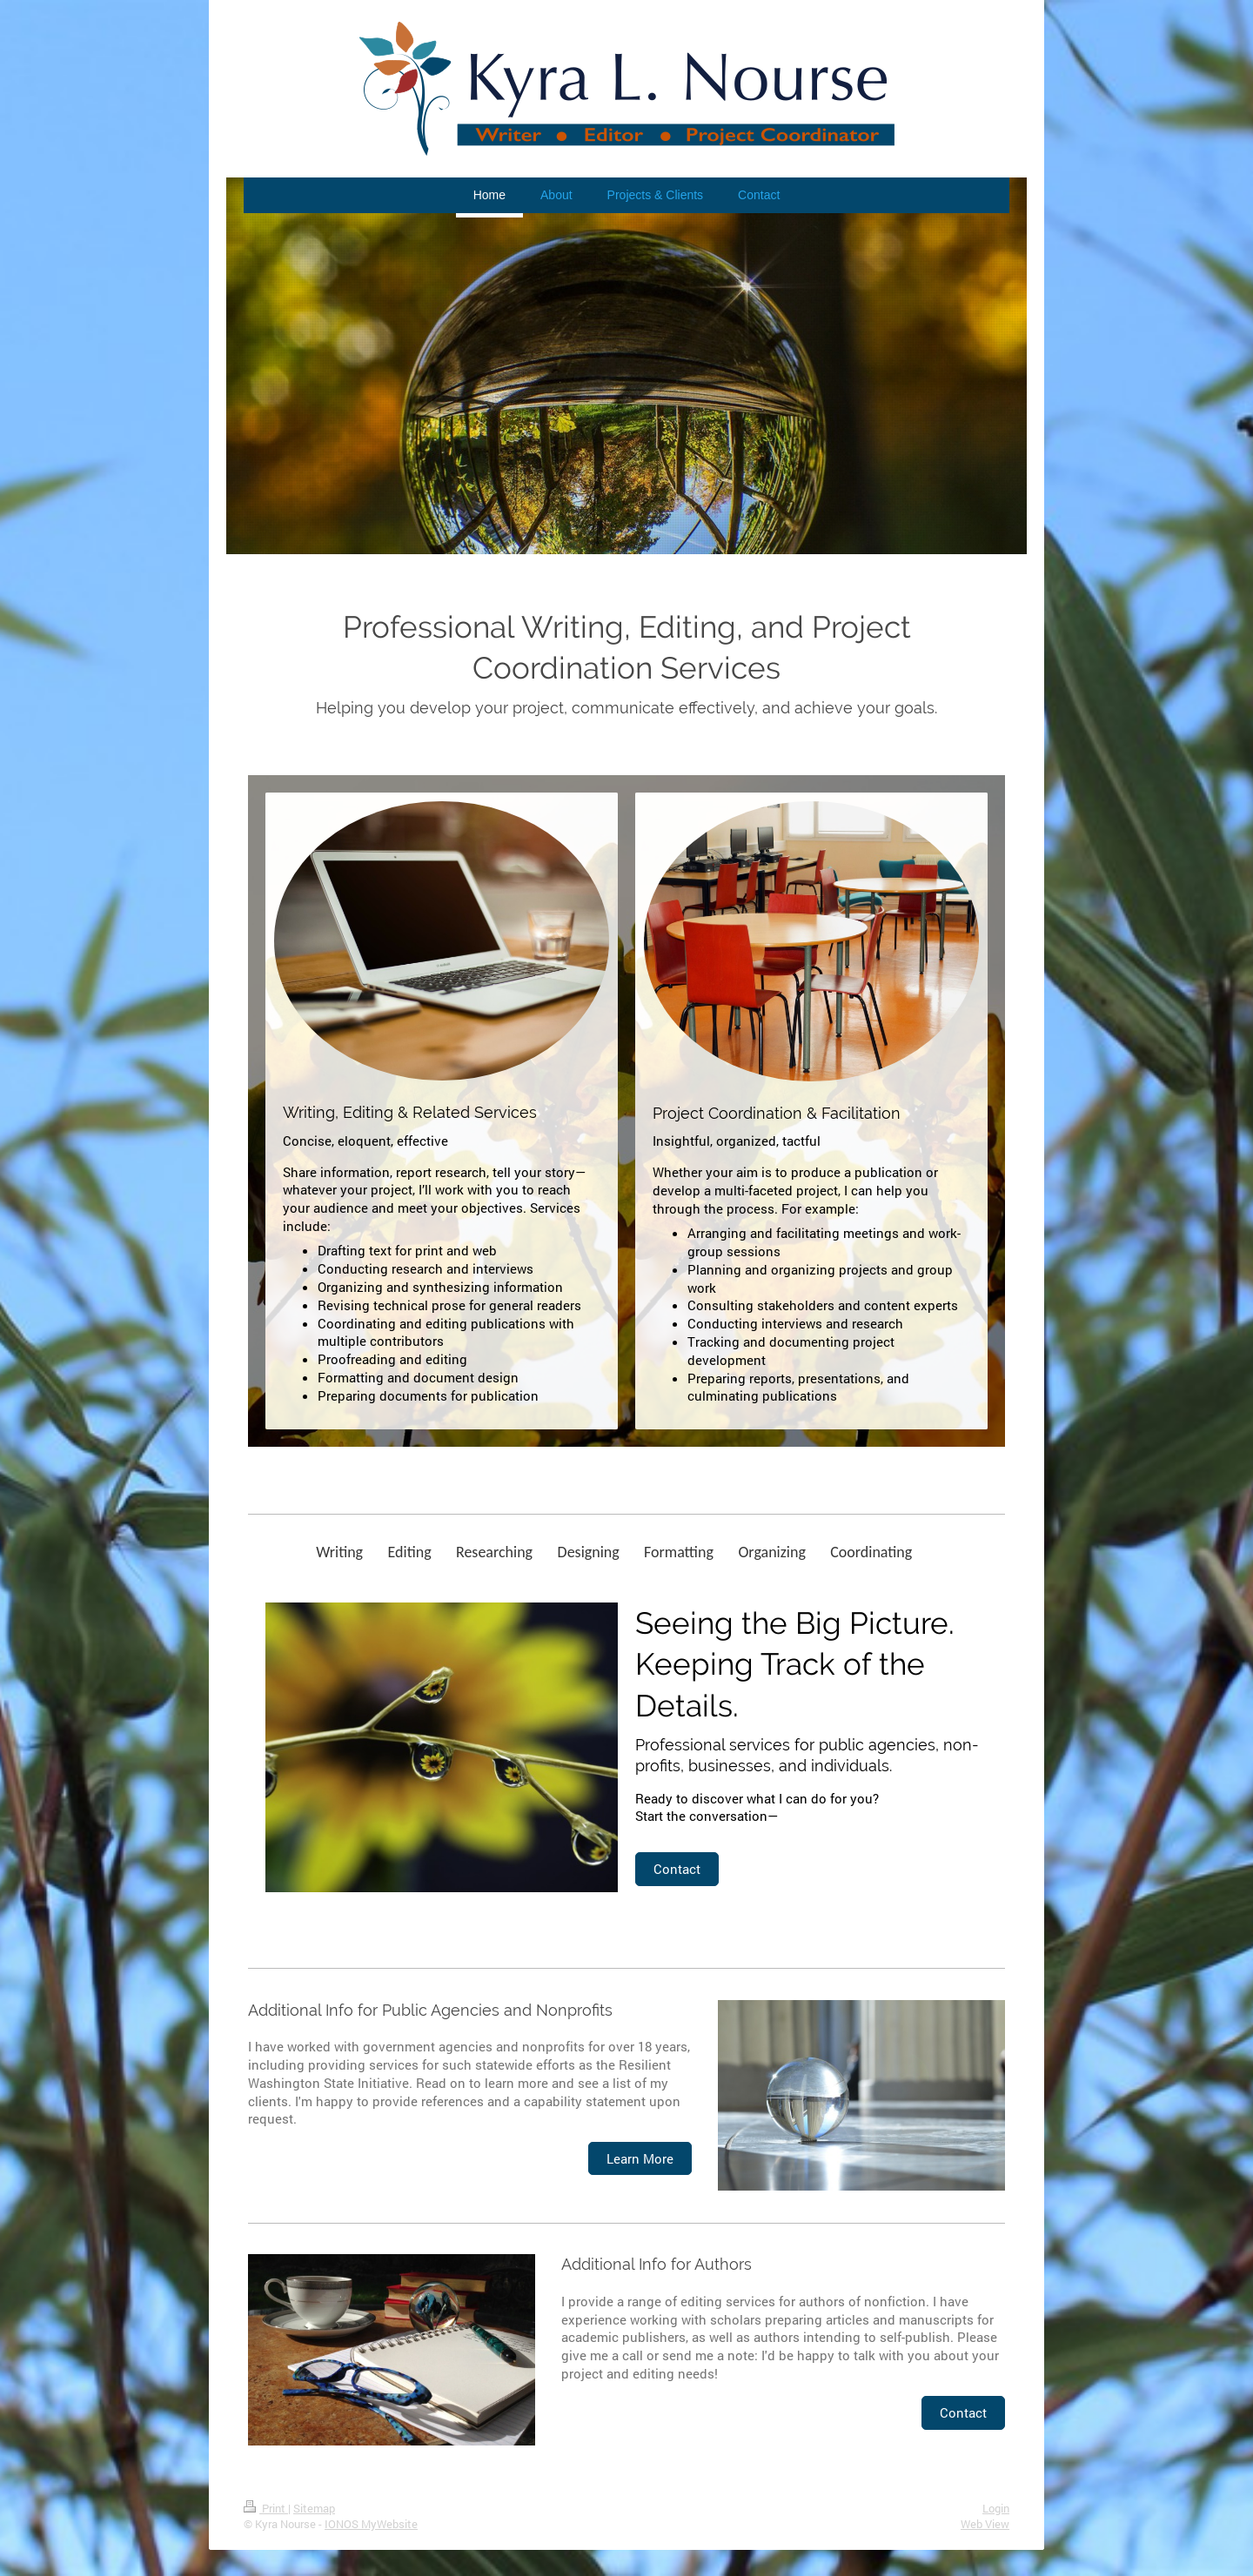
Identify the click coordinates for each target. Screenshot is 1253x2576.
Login (995, 2508)
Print (266, 2508)
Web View (985, 2524)
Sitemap (314, 2508)
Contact (676, 1868)
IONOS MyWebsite (371, 2524)
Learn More (639, 2158)
